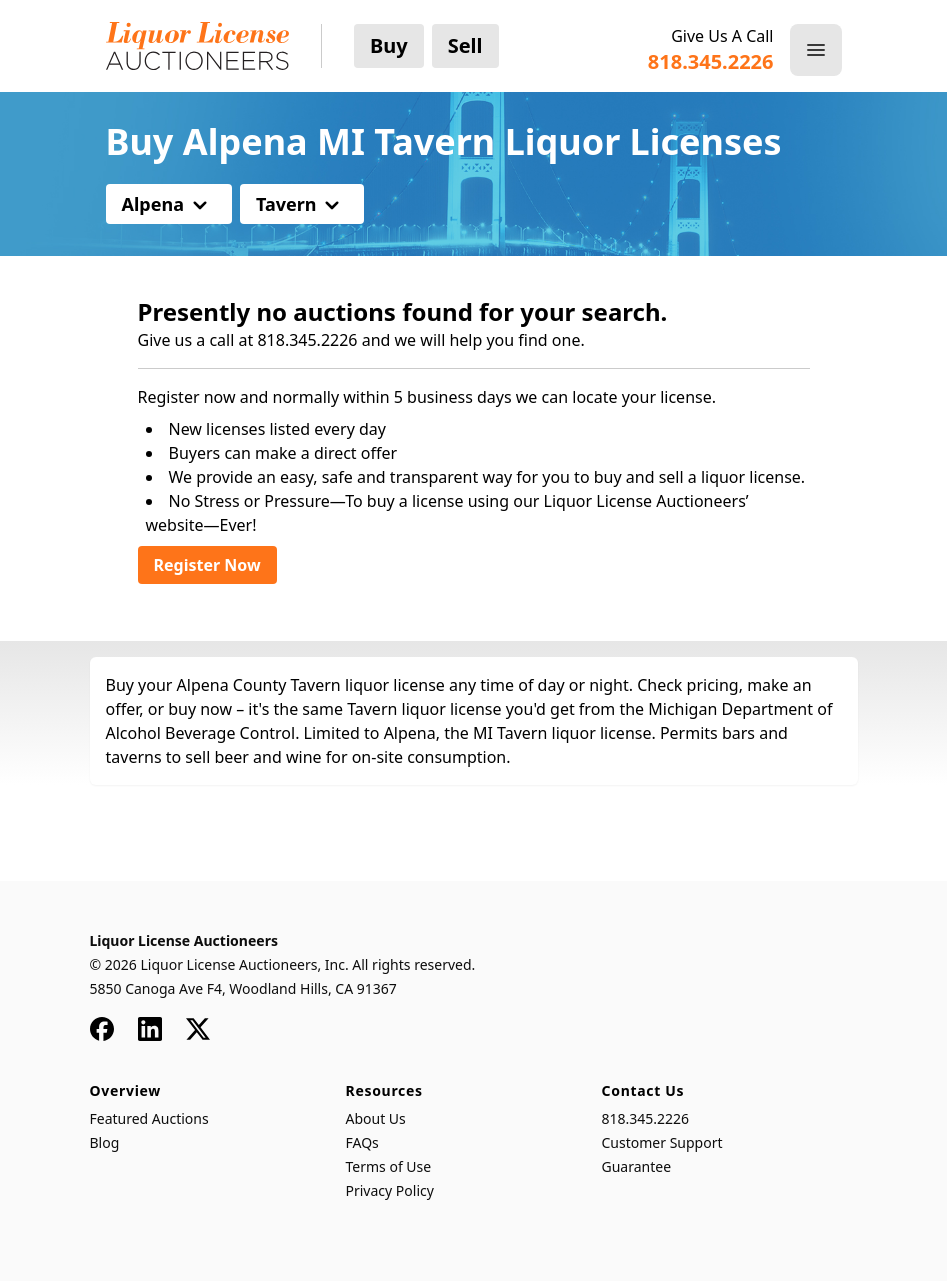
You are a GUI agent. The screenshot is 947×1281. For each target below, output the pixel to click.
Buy (389, 45)
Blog (105, 1142)
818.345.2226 (646, 1118)
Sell (465, 45)
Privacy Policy (390, 1190)
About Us (376, 1118)
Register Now (207, 565)
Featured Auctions (149, 1118)
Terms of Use (389, 1166)
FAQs (362, 1142)
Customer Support (662, 1142)
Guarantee (637, 1166)
